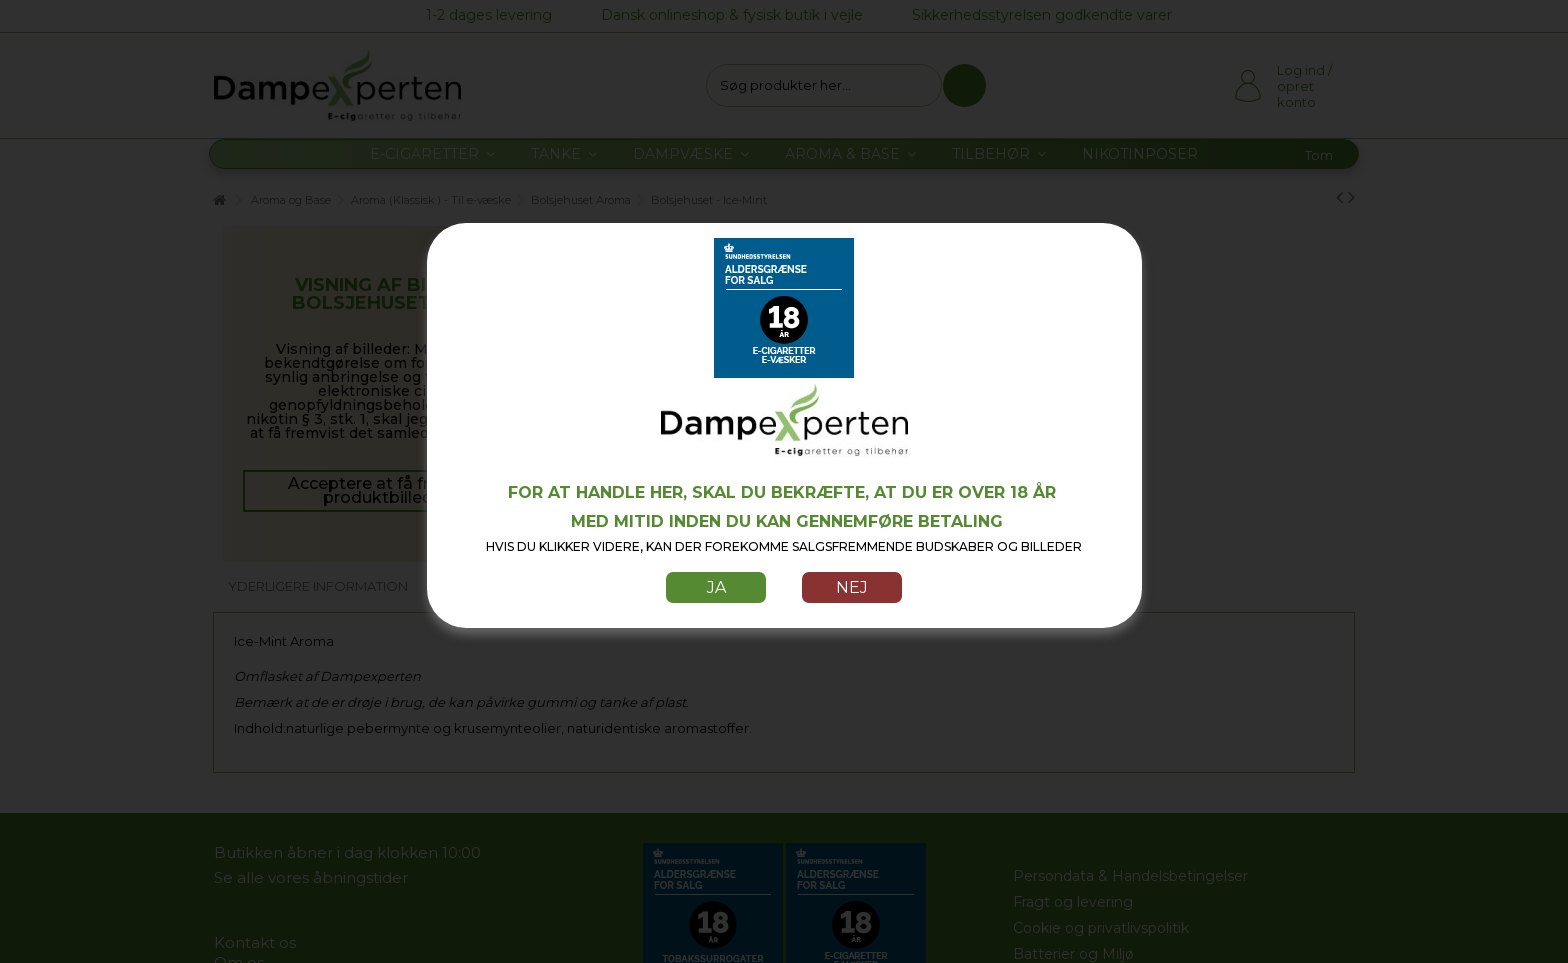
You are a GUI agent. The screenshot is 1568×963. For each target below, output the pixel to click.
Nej (852, 587)
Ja (716, 587)
